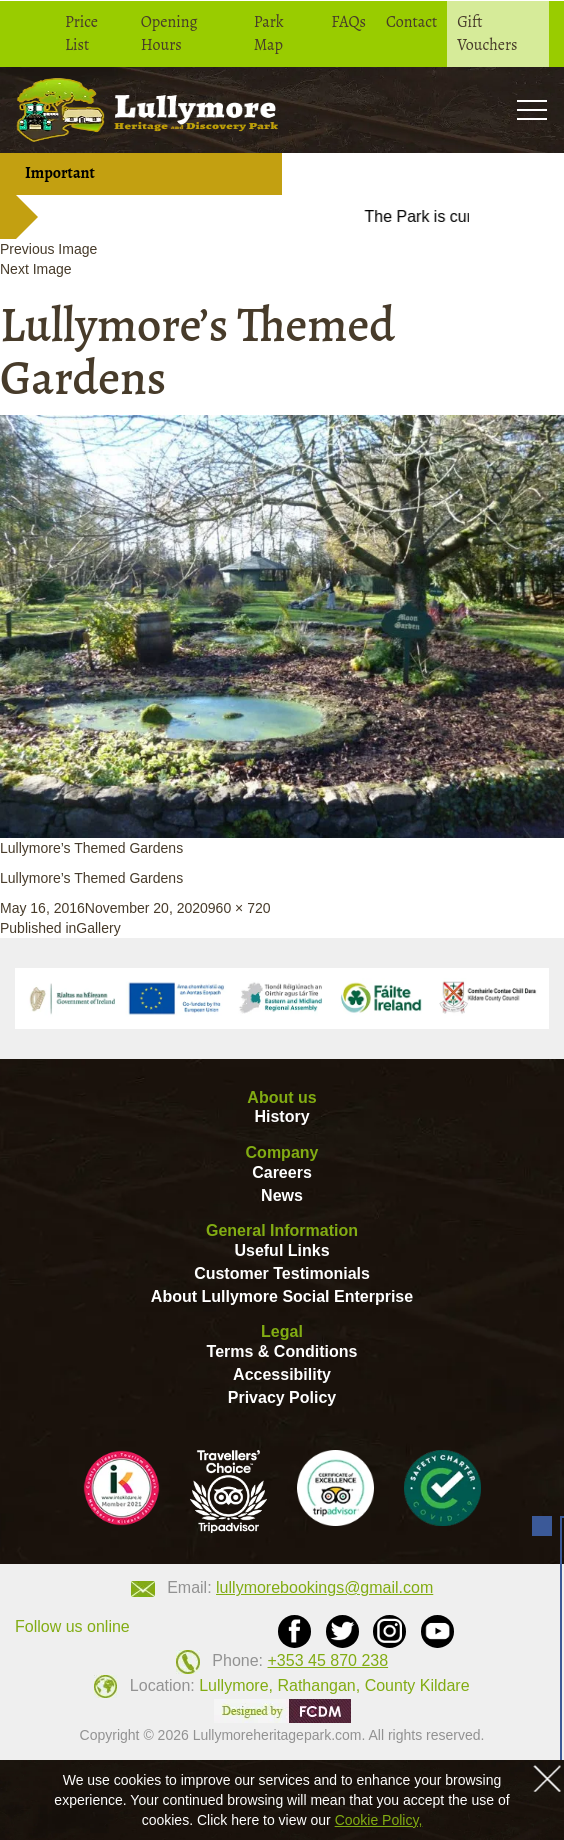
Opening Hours (169, 33)
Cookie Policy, (379, 1820)
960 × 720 (239, 908)
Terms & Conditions (282, 1351)
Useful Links (281, 1250)
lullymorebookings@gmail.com (324, 1587)
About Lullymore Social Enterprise (282, 1296)
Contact (411, 22)
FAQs (348, 22)
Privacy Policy (282, 1397)
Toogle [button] (531, 109)
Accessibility (282, 1374)
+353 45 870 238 (328, 1660)
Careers (282, 1172)
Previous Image (48, 249)
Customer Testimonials (282, 1273)
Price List (81, 33)
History (281, 1116)
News (282, 1195)
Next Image (36, 269)
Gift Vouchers (487, 33)
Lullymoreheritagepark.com (277, 1735)
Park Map (269, 33)
